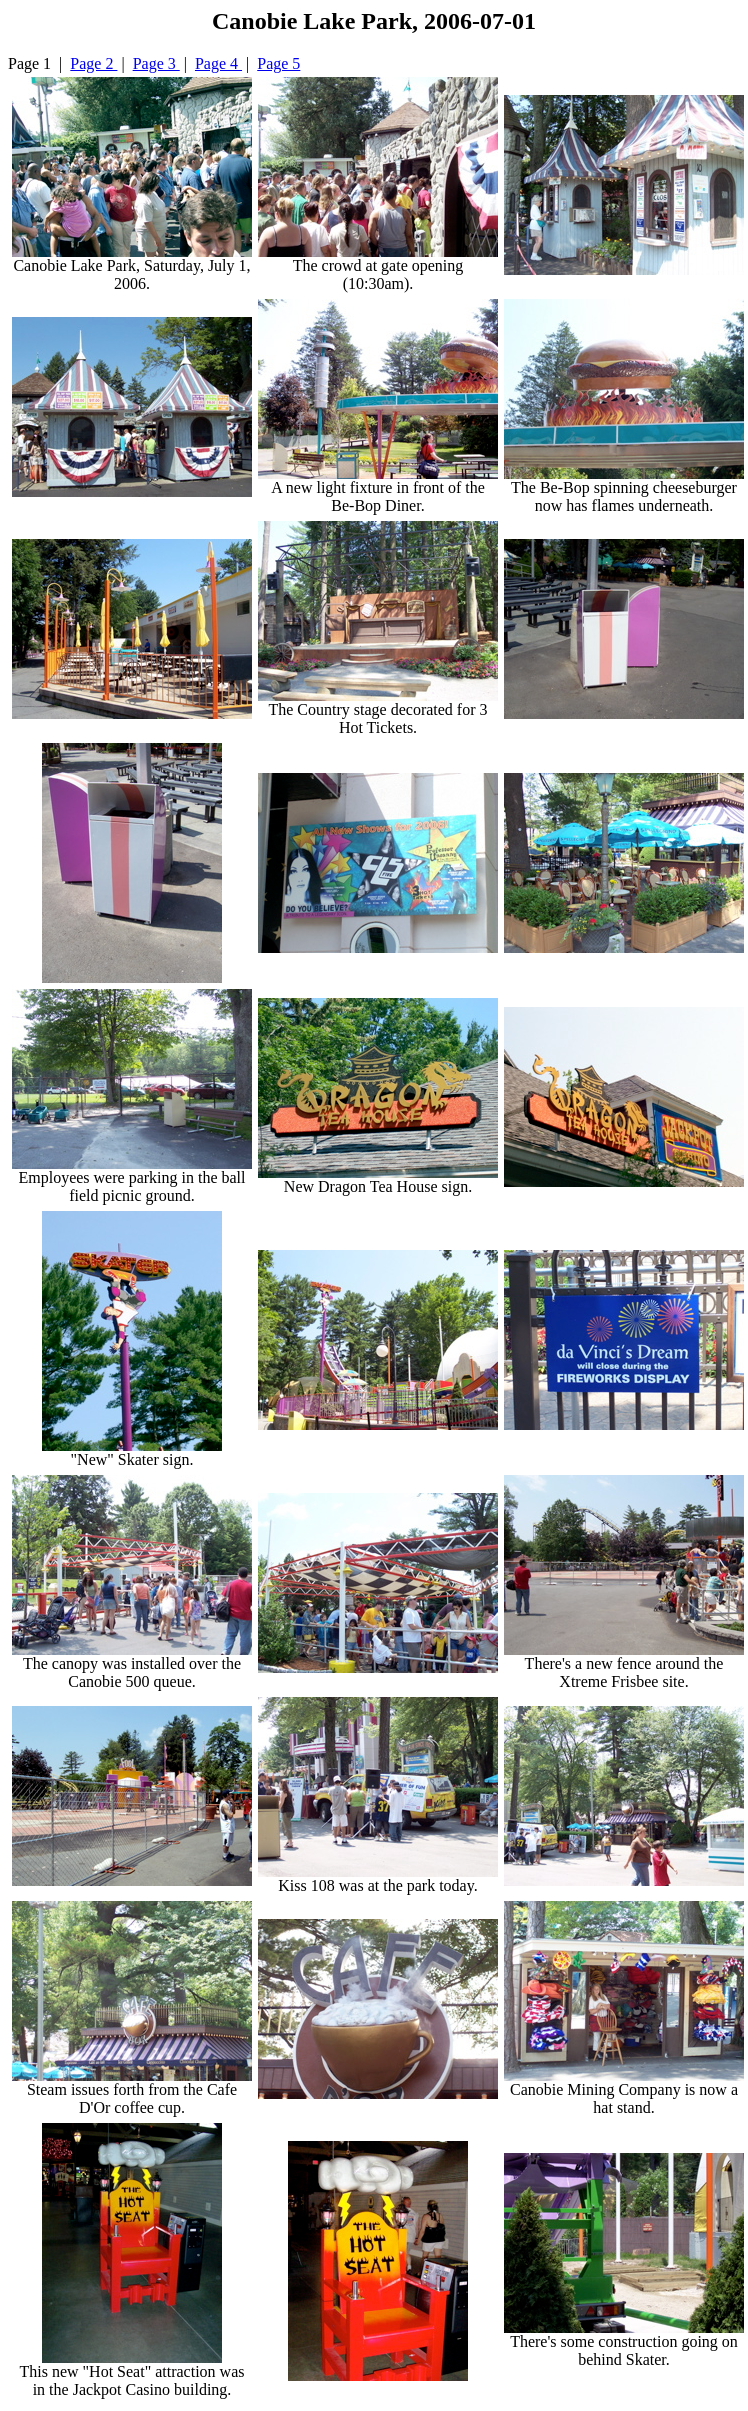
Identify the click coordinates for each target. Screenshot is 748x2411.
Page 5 (278, 63)
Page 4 (218, 63)
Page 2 (93, 63)
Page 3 (156, 63)
